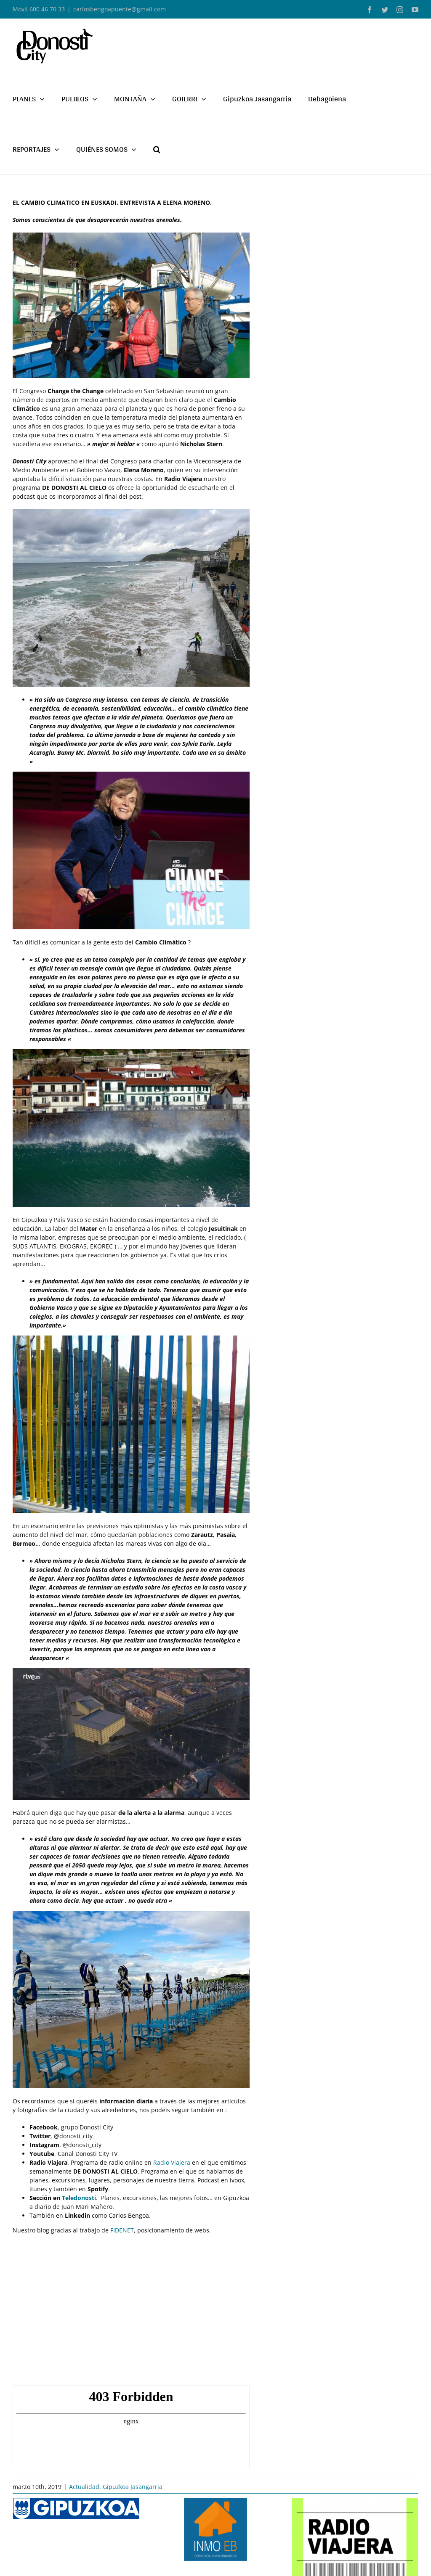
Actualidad (84, 2487)
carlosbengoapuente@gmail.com (119, 9)
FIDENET (122, 2230)
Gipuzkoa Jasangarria (132, 2487)
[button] (156, 149)
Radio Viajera (172, 2162)
